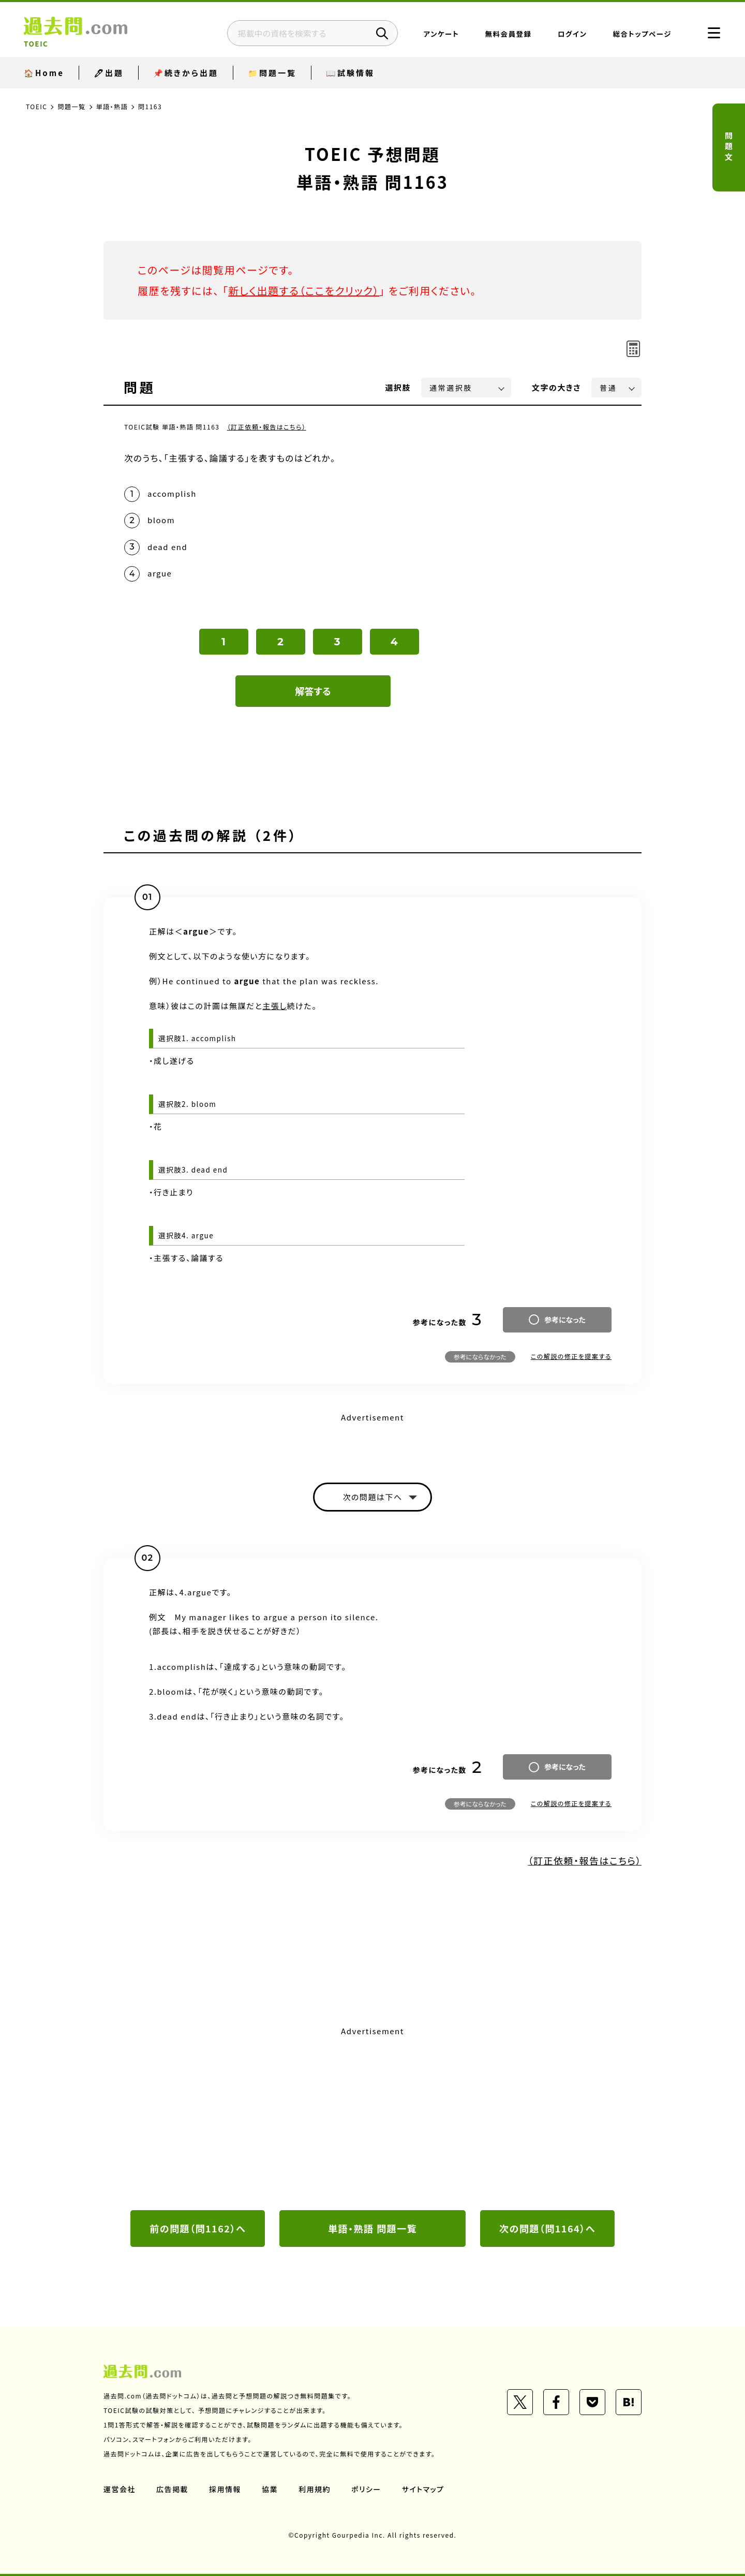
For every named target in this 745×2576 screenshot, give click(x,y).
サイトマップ (423, 2489)
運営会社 (119, 2489)
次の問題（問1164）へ (547, 2228)
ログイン (572, 33)
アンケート (441, 33)
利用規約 (315, 2489)
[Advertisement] (372, 2117)
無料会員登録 (508, 33)
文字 (556, 387)
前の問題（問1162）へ (198, 2228)
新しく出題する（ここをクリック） (303, 290)
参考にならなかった (480, 1356)
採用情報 (225, 2489)
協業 (270, 2489)
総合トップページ (642, 33)
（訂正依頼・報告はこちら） (266, 426)
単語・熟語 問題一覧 (372, 2228)
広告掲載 (172, 2489)
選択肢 (398, 387)
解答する (313, 691)
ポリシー (366, 2489)
